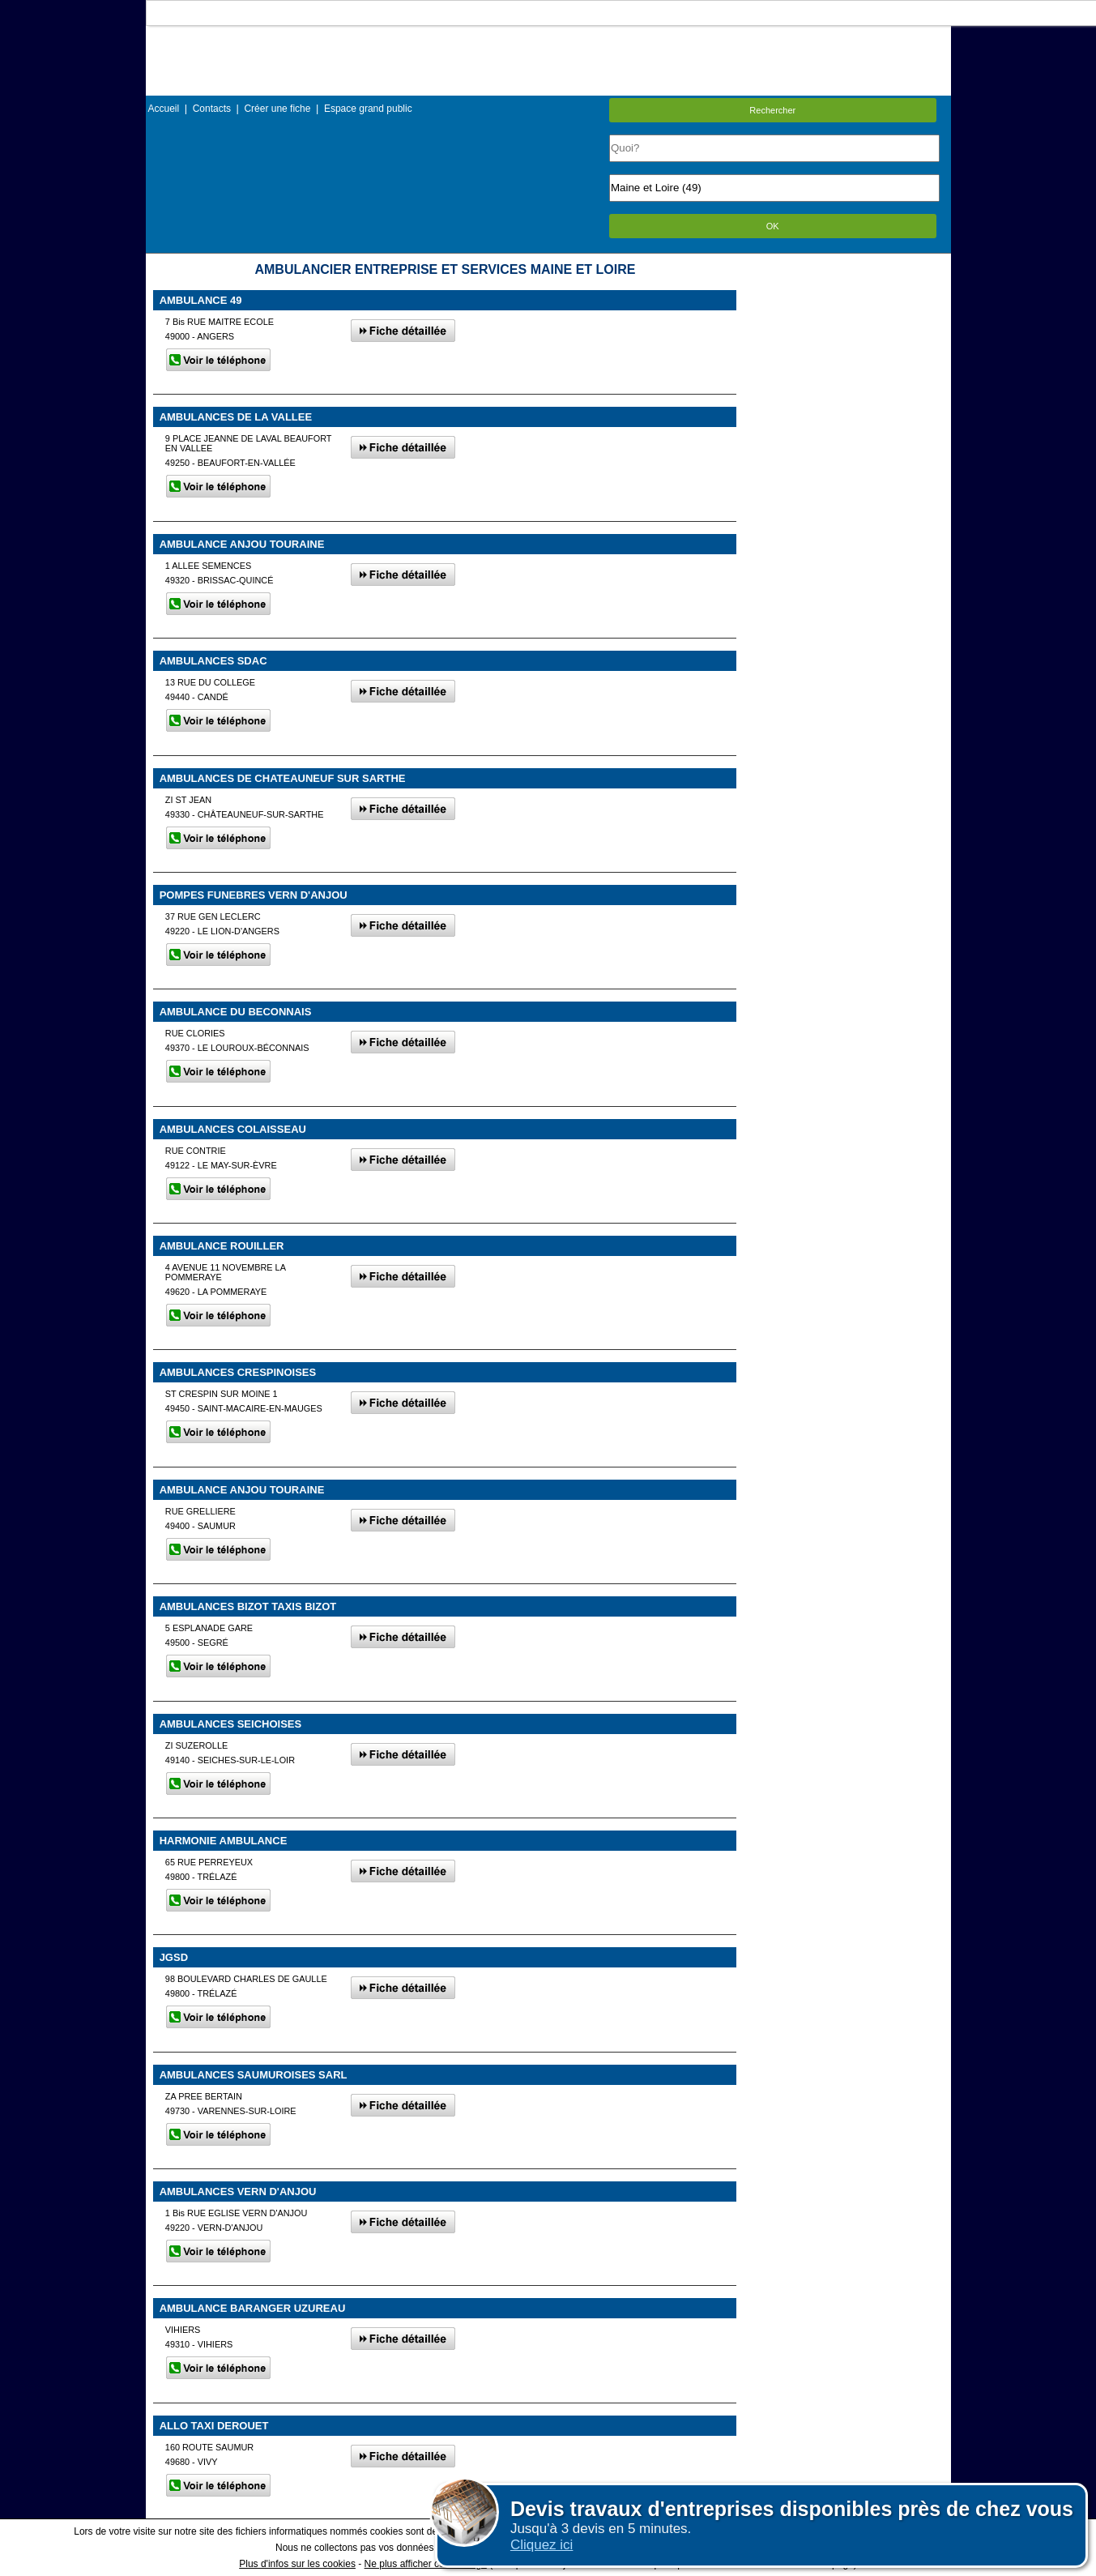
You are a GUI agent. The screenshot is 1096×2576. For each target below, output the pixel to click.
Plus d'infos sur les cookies (297, 2564)
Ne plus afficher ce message (426, 2564)
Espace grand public (368, 108)
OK (772, 226)
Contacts (212, 108)
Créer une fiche (277, 108)
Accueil (164, 108)
